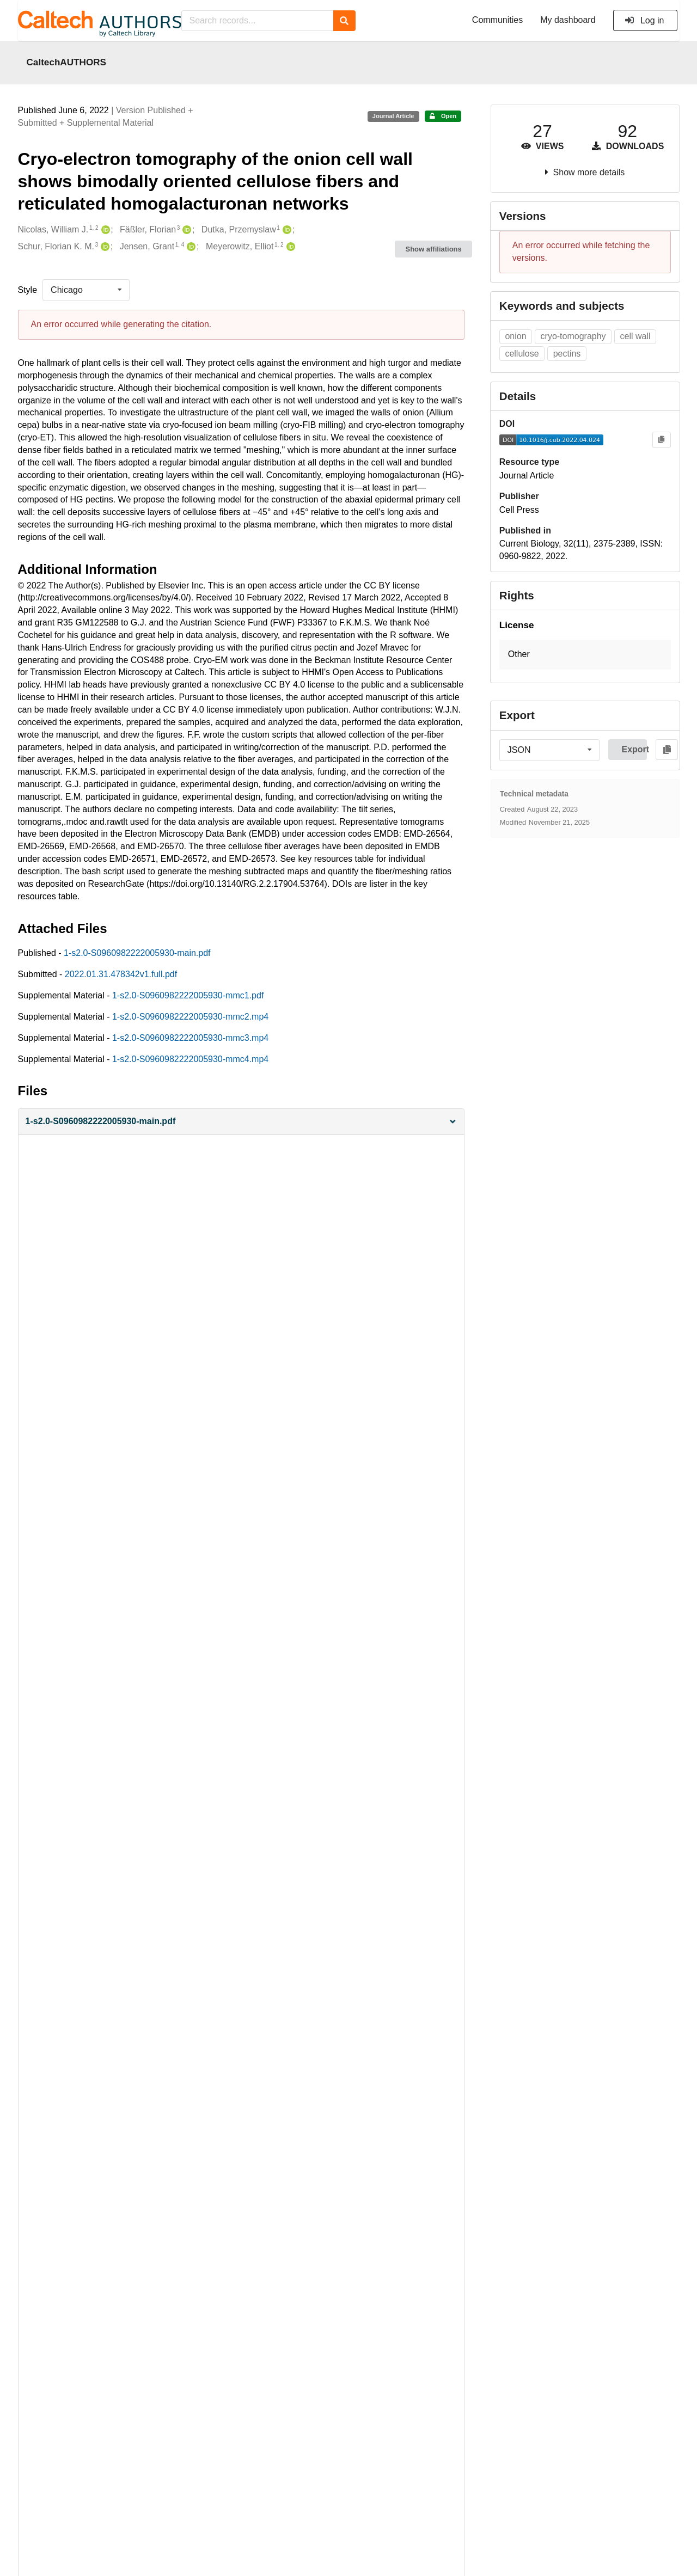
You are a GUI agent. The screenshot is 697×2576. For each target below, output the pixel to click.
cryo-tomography (573, 336)
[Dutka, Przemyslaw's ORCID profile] (285, 230)
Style (28, 290)
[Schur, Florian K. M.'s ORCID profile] (103, 247)
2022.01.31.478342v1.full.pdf (121, 974)
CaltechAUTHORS (67, 62)
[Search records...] (257, 20)
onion (515, 336)
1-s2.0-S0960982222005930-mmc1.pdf (188, 995)
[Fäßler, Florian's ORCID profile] (185, 230)
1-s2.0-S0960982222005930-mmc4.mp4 (190, 1059)
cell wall (635, 336)
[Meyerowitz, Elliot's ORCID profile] (289, 247)
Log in (644, 20)
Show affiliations (434, 249)
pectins (567, 353)
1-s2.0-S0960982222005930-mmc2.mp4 (190, 1016)
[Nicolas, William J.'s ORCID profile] (104, 230)
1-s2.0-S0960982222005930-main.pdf (137, 953)
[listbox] (86, 290)
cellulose (522, 353)
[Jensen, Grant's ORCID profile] (189, 247)
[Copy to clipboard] (661, 440)
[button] (241, 1121)
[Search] (344, 20)
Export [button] (634, 749)
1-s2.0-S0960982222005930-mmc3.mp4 (190, 1037)
